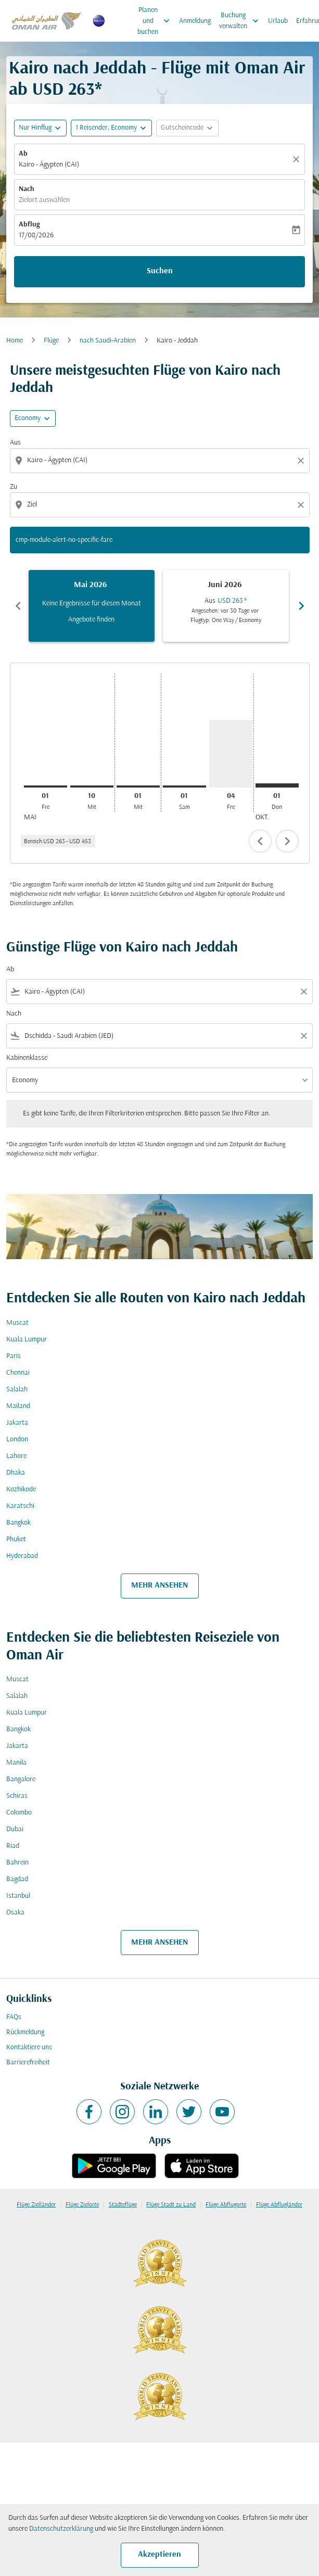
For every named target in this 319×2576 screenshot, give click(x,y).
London (17, 1439)
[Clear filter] (303, 992)
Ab (23, 154)
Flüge (51, 341)
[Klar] (297, 159)
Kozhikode (21, 1489)
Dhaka (15, 1473)
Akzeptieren (159, 2554)
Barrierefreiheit (28, 2062)
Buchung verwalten (241, 21)
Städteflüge (123, 2205)
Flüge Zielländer (36, 2205)
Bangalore (20, 1779)
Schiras (17, 1796)
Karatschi (20, 1506)
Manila (16, 1763)
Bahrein (17, 1863)
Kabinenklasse (26, 1058)
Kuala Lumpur (26, 1339)
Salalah (17, 1389)
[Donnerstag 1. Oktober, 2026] (277, 785)
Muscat (17, 1323)
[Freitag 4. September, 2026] (230, 754)
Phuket (16, 1539)
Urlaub (278, 21)
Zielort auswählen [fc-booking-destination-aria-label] (44, 200)
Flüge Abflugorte (226, 2205)
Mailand (18, 1406)
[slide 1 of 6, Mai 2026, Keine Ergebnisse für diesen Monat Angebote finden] (92, 606)
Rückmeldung (25, 2032)
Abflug (29, 225)
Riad (12, 1846)
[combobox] (161, 460)
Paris (13, 1356)
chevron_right (287, 841)
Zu (13, 487)
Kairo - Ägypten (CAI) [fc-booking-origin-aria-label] (49, 165)
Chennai (18, 1373)
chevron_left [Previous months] (18, 606)
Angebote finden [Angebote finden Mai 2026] (91, 620)
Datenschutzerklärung (61, 2529)
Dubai (14, 1829)
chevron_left (260, 841)
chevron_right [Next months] (301, 606)
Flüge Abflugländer (279, 2205)
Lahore (16, 1456)
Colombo (19, 1813)
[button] (111, 128)
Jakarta (17, 1423)
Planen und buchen (156, 21)
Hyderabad (22, 1556)
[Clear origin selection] (302, 461)
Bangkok (18, 1523)
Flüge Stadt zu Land (171, 2205)
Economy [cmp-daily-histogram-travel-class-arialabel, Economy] (28, 418)
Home (14, 341)
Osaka (15, 1913)
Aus (15, 443)
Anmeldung (195, 21)
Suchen (160, 271)
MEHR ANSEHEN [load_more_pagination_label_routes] (159, 1585)
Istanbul (18, 1896)
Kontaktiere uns (29, 2047)
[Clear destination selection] (302, 505)
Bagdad (17, 1879)
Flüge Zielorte (82, 2205)
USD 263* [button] (67, 90)
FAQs (13, 2017)
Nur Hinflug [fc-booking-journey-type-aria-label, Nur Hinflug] (35, 128)
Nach (26, 189)
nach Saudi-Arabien (108, 341)
